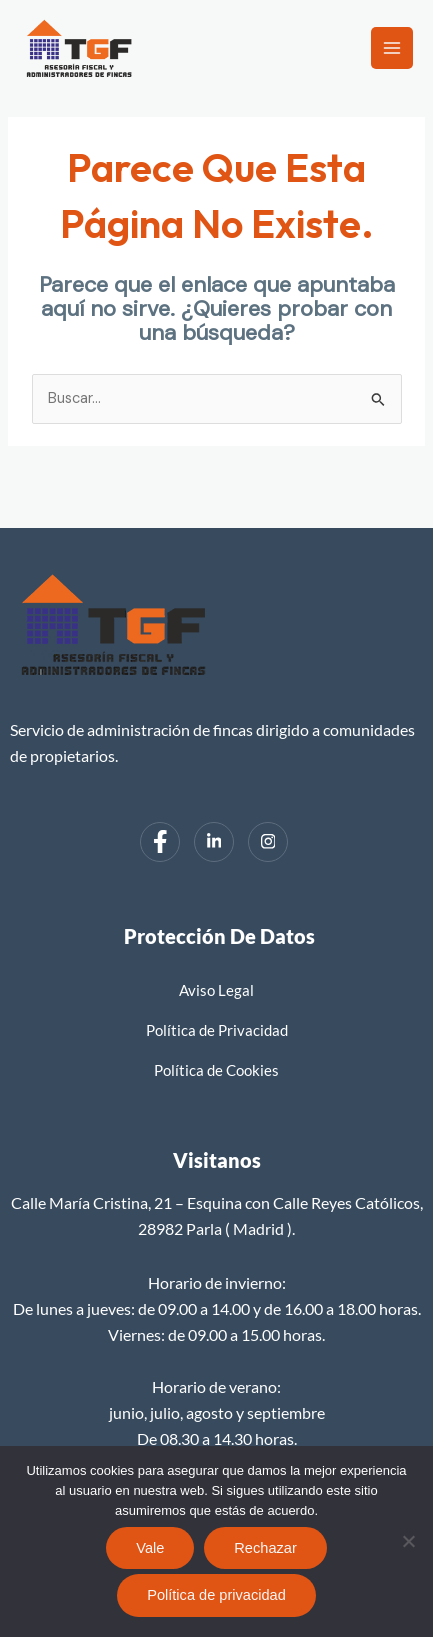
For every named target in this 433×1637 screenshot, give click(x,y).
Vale (150, 1548)
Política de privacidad (216, 1595)
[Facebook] (160, 842)
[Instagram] (268, 842)
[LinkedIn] (214, 842)
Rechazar (265, 1548)
